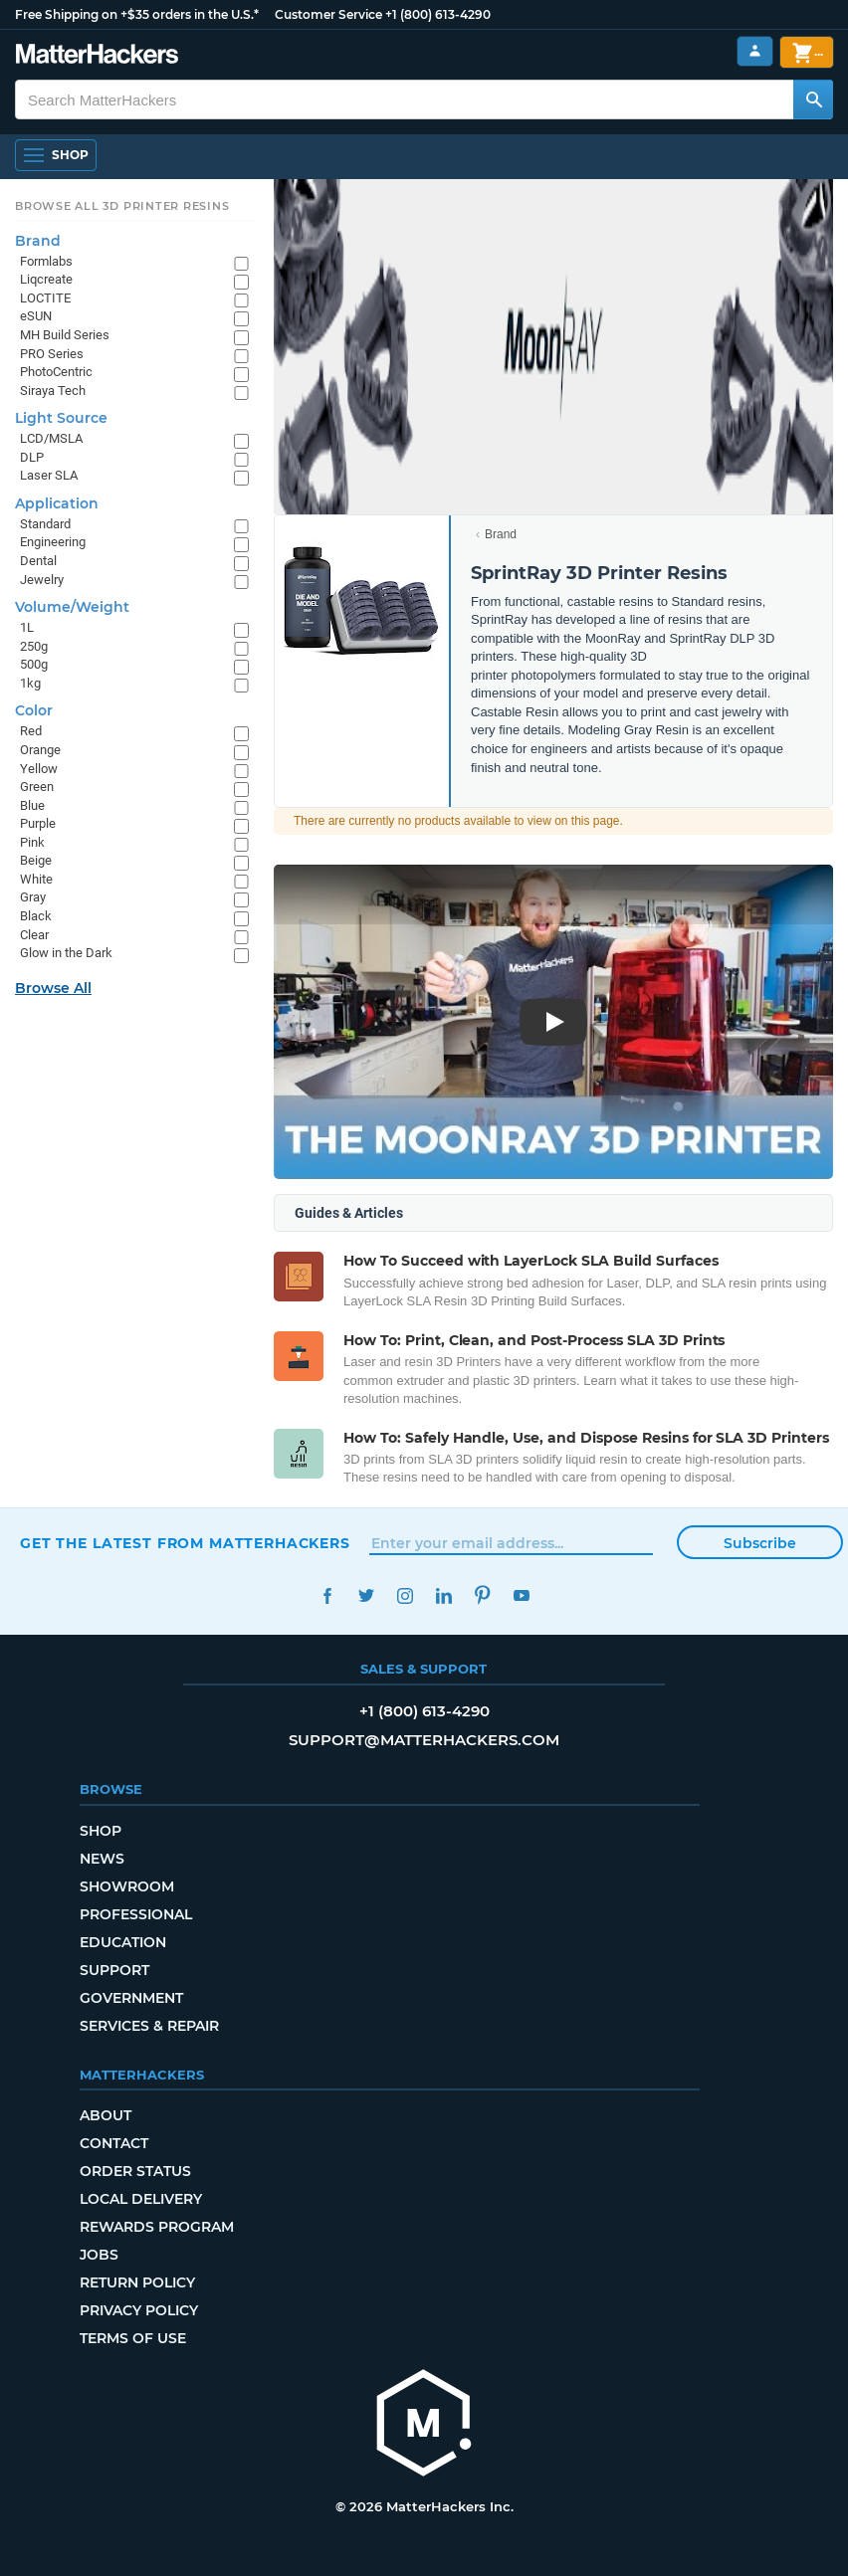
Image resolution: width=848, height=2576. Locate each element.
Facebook (327, 1595)
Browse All (53, 988)
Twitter (365, 1595)
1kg (30, 683)
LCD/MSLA (51, 438)
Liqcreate (46, 279)
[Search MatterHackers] (813, 99)
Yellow (39, 768)
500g (34, 664)
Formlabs (46, 261)
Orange (40, 749)
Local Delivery (141, 2199)
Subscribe (760, 1543)
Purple (38, 823)
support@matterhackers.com (424, 1739)
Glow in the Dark (66, 952)
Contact (114, 2143)
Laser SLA (49, 475)
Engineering (53, 541)
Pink (32, 842)
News (102, 1859)
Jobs (99, 2255)
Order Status (135, 2171)
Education (123, 1942)
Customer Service (328, 14)
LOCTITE (45, 298)
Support (114, 1970)
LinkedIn (443, 1595)
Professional (136, 1914)
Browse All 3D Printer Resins (122, 206)
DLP (32, 457)
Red (31, 730)
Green (37, 786)
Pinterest (482, 1595)
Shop (100, 1831)
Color (34, 710)
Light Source (61, 418)
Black (36, 915)
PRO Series (52, 353)
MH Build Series (64, 334)
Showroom (127, 1886)
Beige (36, 860)
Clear (34, 934)
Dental (38, 560)
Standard (45, 523)
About (105, 2115)
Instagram (404, 1595)
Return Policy (137, 2282)
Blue (32, 805)
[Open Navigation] (56, 155)
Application (57, 503)
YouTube (521, 1595)
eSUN (36, 315)
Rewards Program (157, 2227)
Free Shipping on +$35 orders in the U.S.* (137, 14)
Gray (33, 897)
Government (131, 1998)
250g (34, 646)
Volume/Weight (72, 607)
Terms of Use (133, 2338)
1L (27, 627)
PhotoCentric (56, 371)
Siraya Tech (53, 390)
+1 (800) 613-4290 (438, 14)
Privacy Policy (139, 2310)
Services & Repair (149, 2026)
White (36, 879)
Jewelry (42, 579)
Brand (501, 534)
